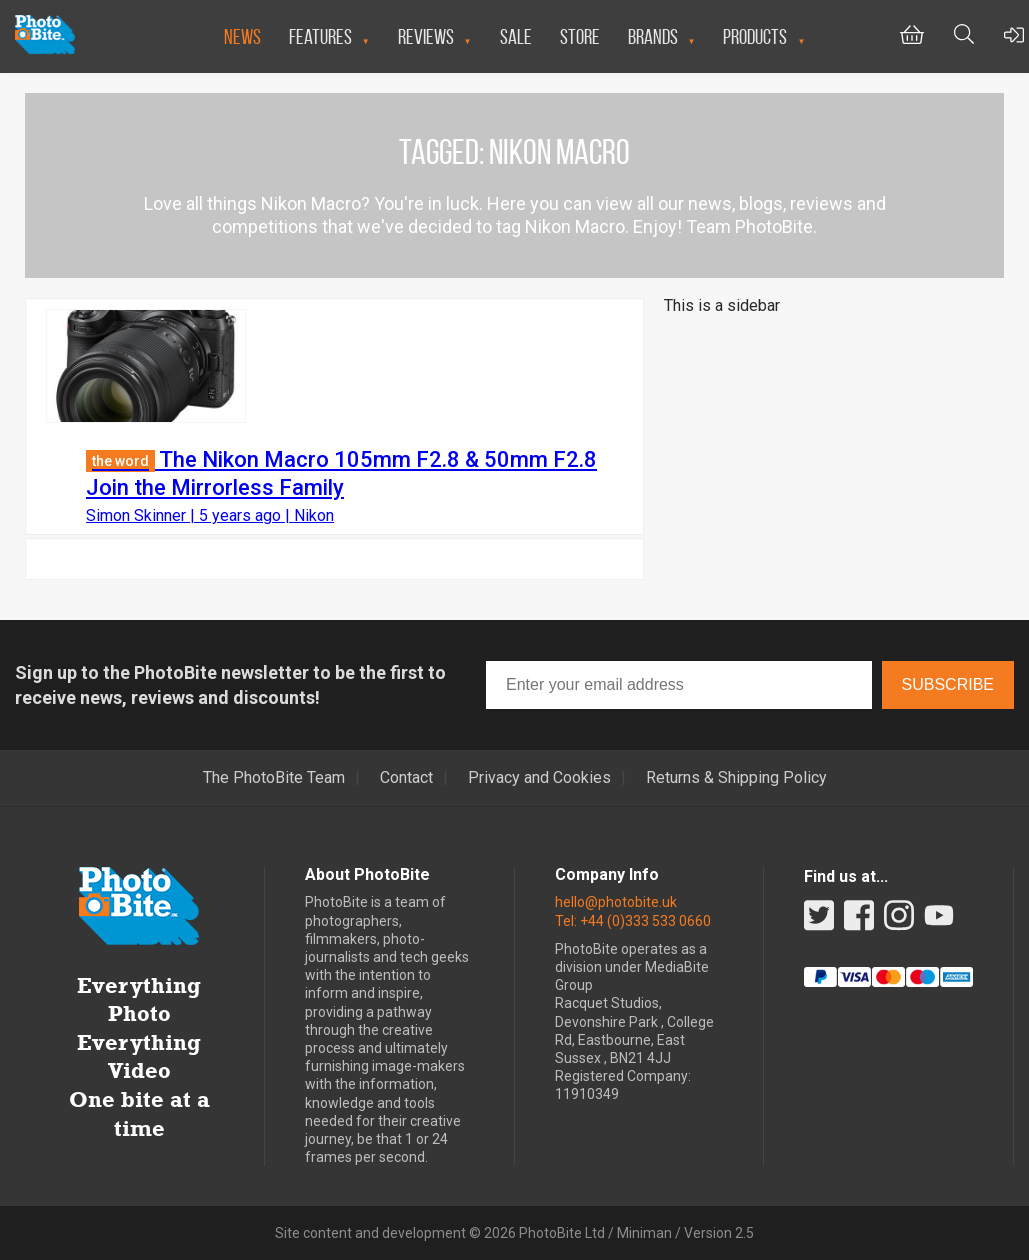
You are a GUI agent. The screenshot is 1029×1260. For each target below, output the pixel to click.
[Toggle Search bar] (964, 36)
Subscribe (948, 684)
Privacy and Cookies (539, 778)
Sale (516, 36)
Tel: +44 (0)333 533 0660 (633, 921)
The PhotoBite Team (274, 778)
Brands (653, 36)
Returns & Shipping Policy (736, 778)
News (242, 36)
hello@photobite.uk (616, 902)
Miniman (644, 1233)
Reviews (426, 36)
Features (320, 36)
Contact (406, 778)
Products (755, 36)
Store (580, 36)
